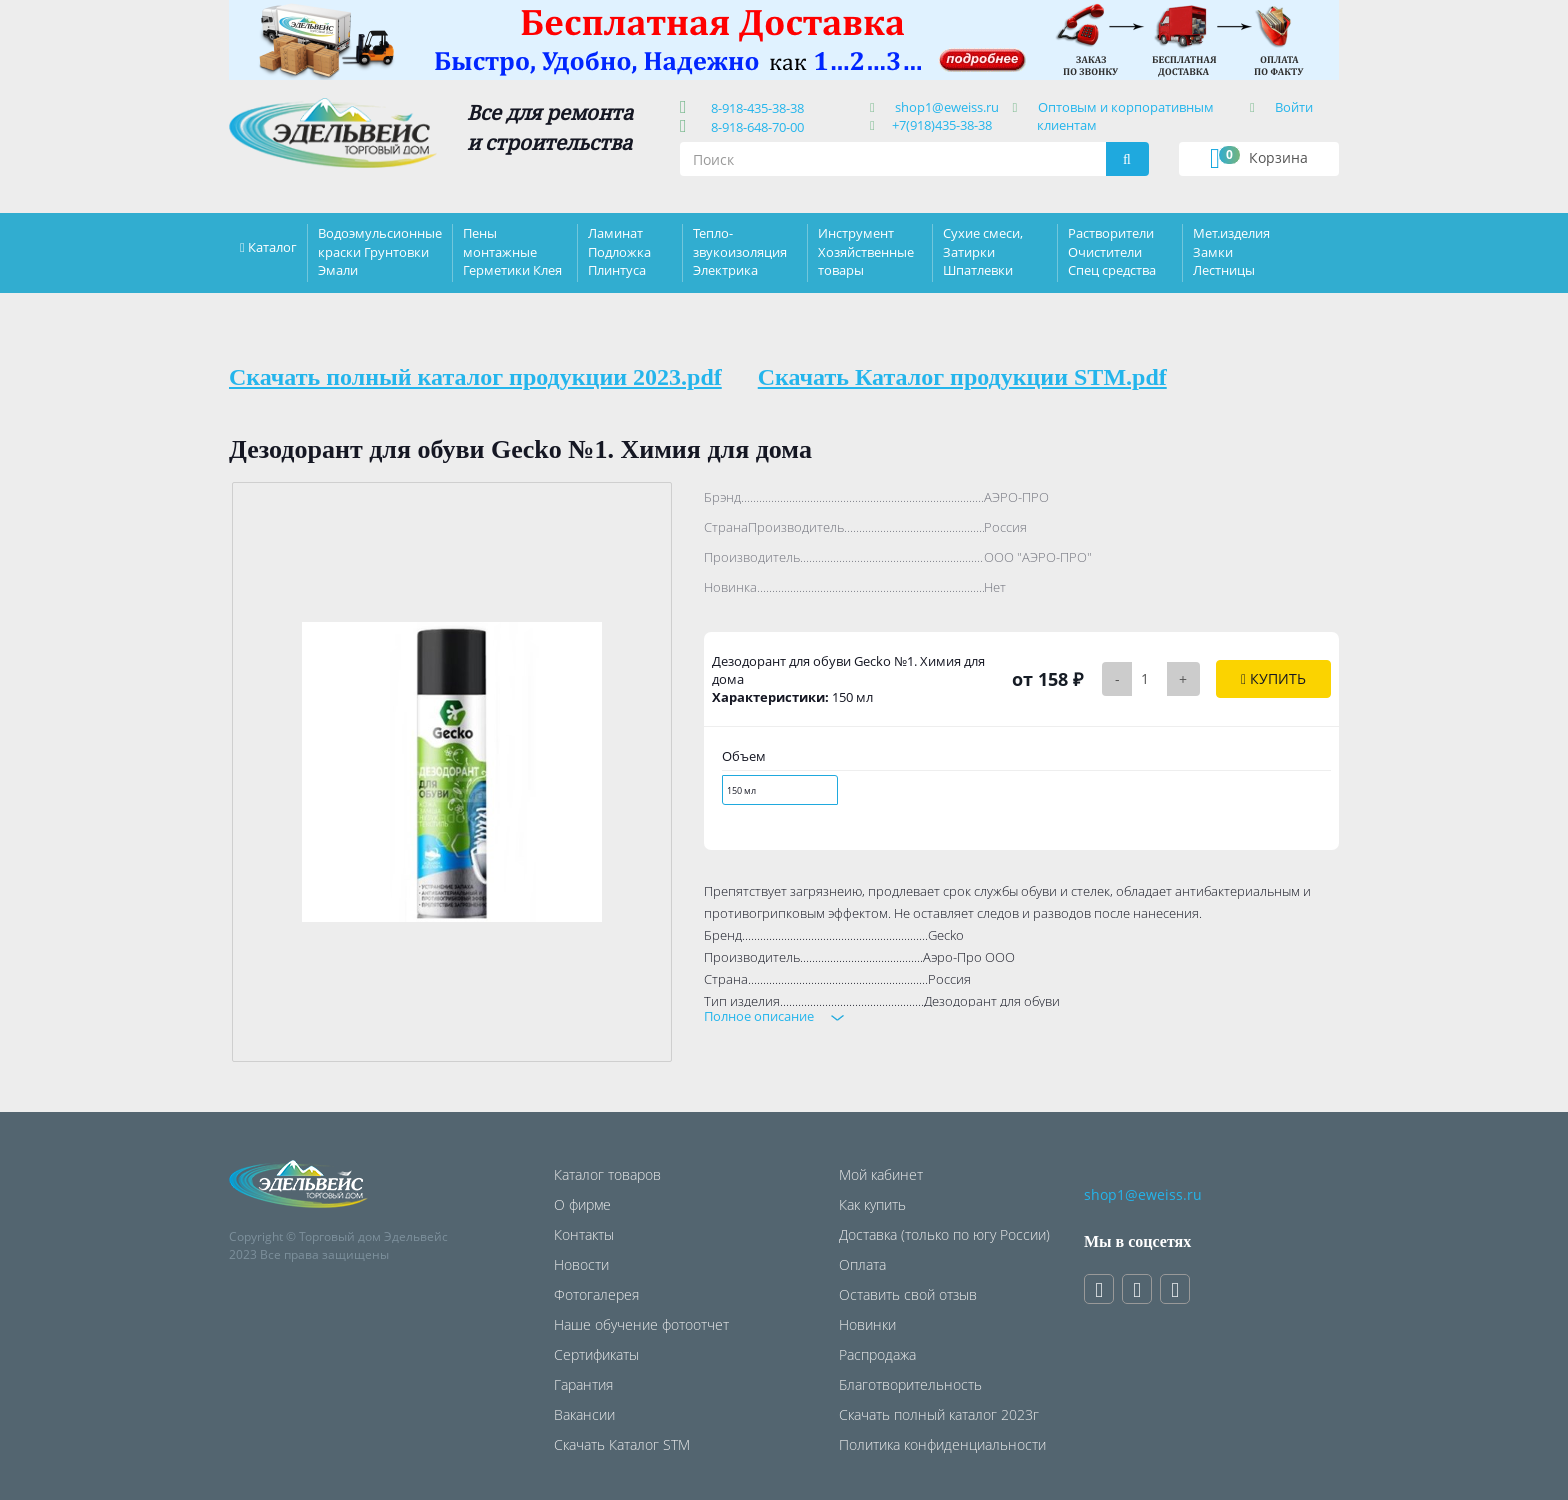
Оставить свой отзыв (908, 1294)
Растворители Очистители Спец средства (1112, 251)
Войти (1294, 107)
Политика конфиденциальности (942, 1444)
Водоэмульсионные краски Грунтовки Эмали (380, 251)
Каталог (272, 247)
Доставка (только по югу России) (944, 1234)
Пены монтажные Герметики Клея (512, 251)
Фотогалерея (596, 1294)
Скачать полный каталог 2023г (939, 1414)
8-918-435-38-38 (754, 108)
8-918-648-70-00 (754, 127)
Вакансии (584, 1414)
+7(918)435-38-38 (942, 125)
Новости (581, 1264)
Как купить (872, 1204)
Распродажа (877, 1354)
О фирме (582, 1204)
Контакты (584, 1234)
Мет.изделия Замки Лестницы (1231, 251)
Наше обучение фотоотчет (641, 1324)
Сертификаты (596, 1354)
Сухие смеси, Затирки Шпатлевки (983, 251)
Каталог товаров (607, 1174)
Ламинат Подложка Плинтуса (619, 251)
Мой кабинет (881, 1174)
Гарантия (583, 1384)
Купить (1273, 678)
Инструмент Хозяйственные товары (866, 251)
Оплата (862, 1264)
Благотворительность (910, 1384)
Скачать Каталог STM (622, 1444)
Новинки (867, 1324)
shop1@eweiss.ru (947, 107)
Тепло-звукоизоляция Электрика (740, 251)
